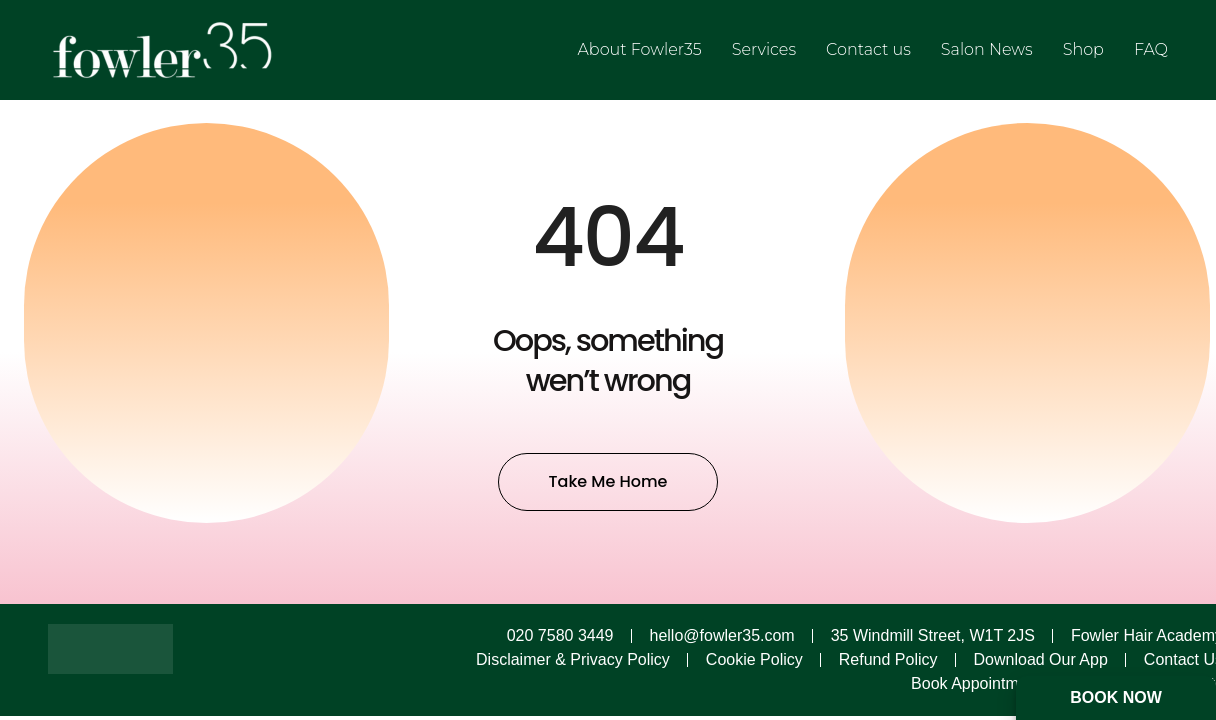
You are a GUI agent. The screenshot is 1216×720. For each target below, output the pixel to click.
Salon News (987, 49)
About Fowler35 (640, 49)
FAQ (1151, 49)
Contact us (868, 49)
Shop (1083, 49)
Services (764, 49)
